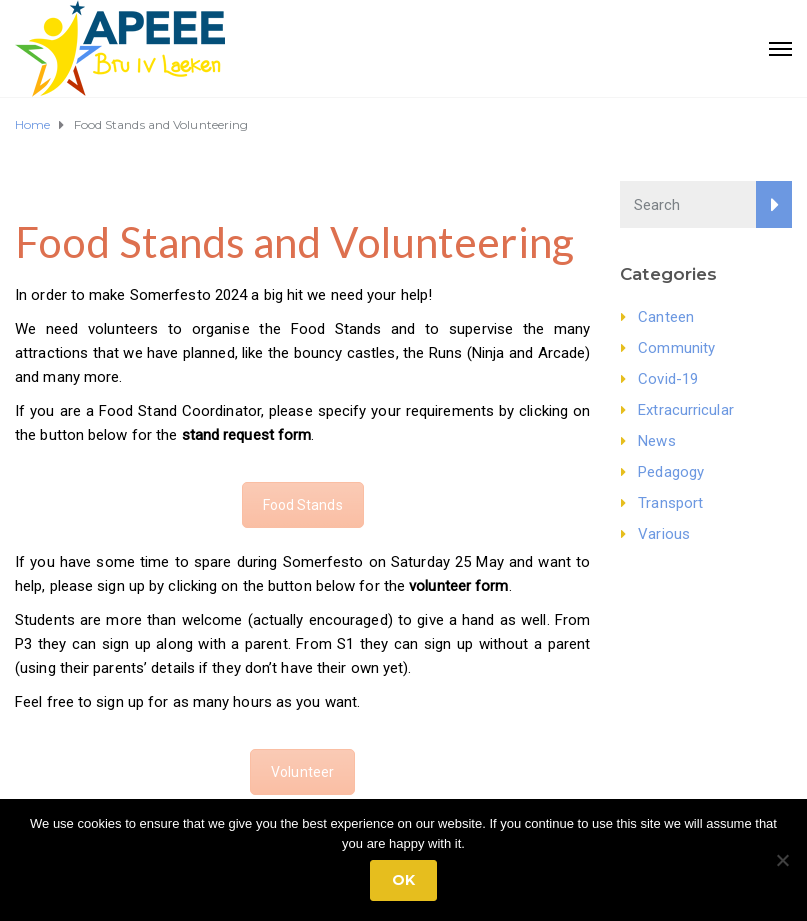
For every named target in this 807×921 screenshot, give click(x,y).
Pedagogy (671, 472)
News (656, 441)
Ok (403, 880)
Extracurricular (686, 410)
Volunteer (302, 772)
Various (664, 534)
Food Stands (303, 505)
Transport (670, 503)
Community (676, 348)
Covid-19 (668, 379)
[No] (782, 860)
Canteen (666, 317)
